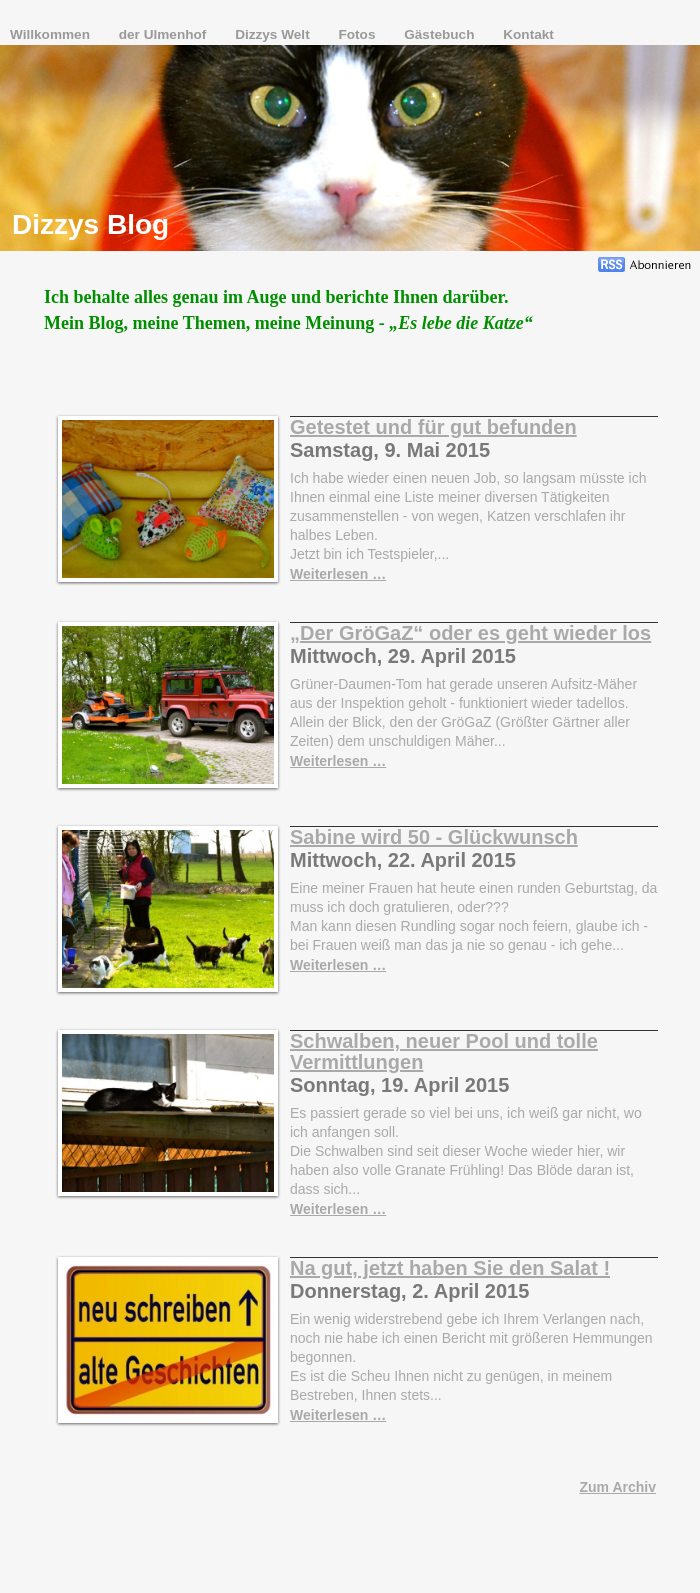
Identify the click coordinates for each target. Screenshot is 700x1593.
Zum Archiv (618, 1487)
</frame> (565, 95)
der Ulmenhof (164, 34)
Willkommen (52, 34)
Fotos (358, 34)
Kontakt (528, 34)
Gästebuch (441, 34)
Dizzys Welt (274, 34)
